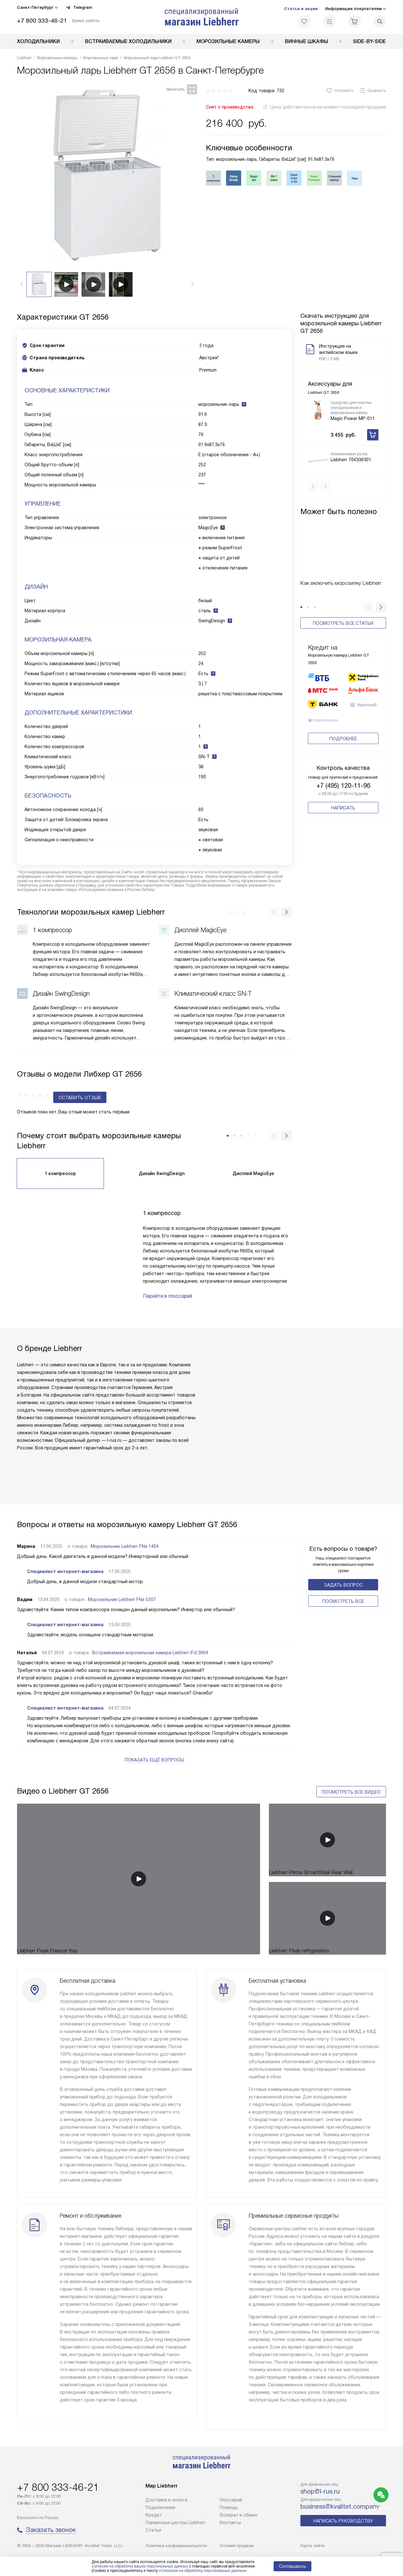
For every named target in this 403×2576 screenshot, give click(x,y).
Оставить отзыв (43, 1086)
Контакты (230, 2522)
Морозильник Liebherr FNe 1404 (125, 1534)
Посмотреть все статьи (343, 613)
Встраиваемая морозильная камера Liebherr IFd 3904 (150, 1641)
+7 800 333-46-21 (42, 20)
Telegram (78, 7)
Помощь (229, 2507)
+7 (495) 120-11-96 (343, 786)
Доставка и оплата (166, 2499)
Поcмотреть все (343, 1589)
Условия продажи (237, 2545)
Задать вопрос (343, 1573)
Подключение (160, 2507)
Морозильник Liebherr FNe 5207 (122, 1587)
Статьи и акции (301, 8)
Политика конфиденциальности (176, 2545)
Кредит (153, 2514)
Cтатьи (153, 2530)
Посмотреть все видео (351, 1772)
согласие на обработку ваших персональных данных (140, 2566)
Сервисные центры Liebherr (175, 2522)
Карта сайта (312, 2545)
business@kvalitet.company (339, 2506)
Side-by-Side (369, 41)
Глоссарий (231, 2499)
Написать (343, 808)
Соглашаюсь (292, 2566)
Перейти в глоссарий (167, 1284)
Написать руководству (343, 2520)
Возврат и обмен (238, 2514)
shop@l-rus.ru (320, 2491)
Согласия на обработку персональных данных (203, 2570)
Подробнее (343, 739)
